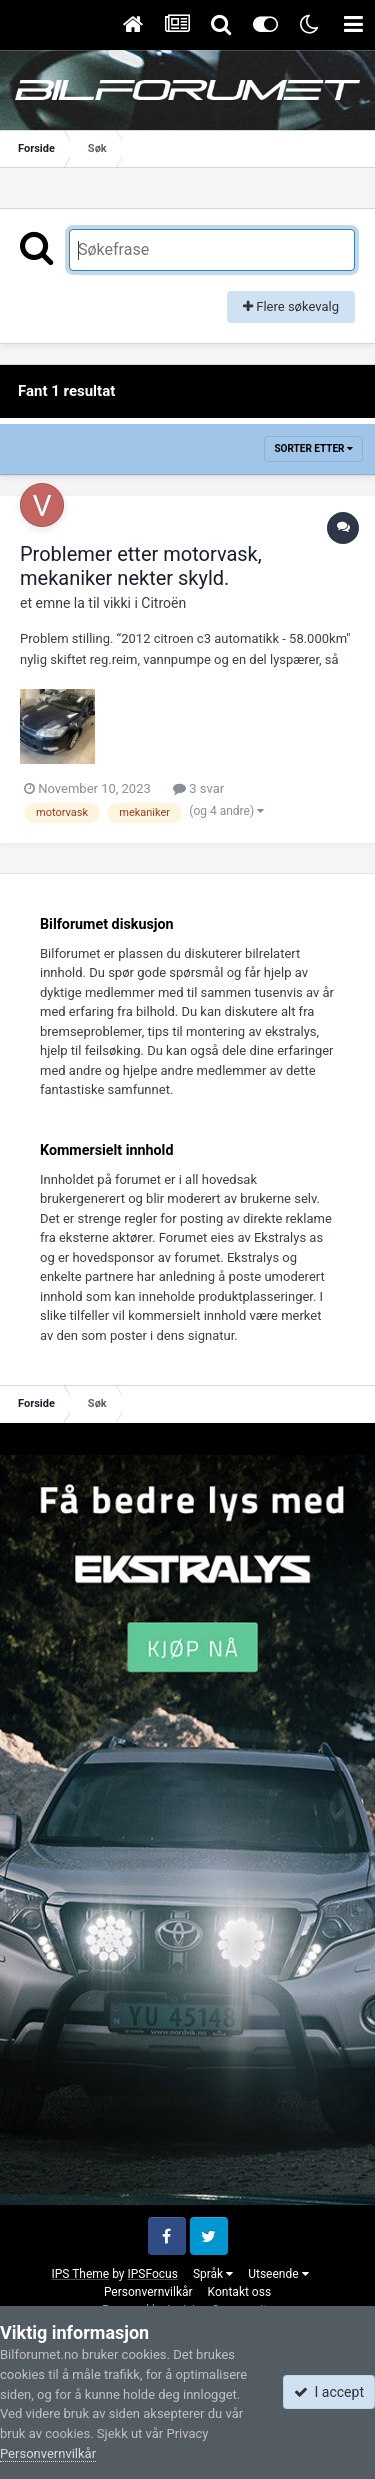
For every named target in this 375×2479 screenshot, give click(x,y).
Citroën (163, 603)
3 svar (198, 788)
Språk (213, 2274)
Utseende (278, 2274)
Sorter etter (313, 448)
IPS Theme (80, 2274)
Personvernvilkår (148, 2292)
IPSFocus (152, 2274)
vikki (117, 603)
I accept (329, 2392)
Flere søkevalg (291, 306)
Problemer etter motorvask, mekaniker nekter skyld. (141, 566)
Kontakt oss (240, 2292)
